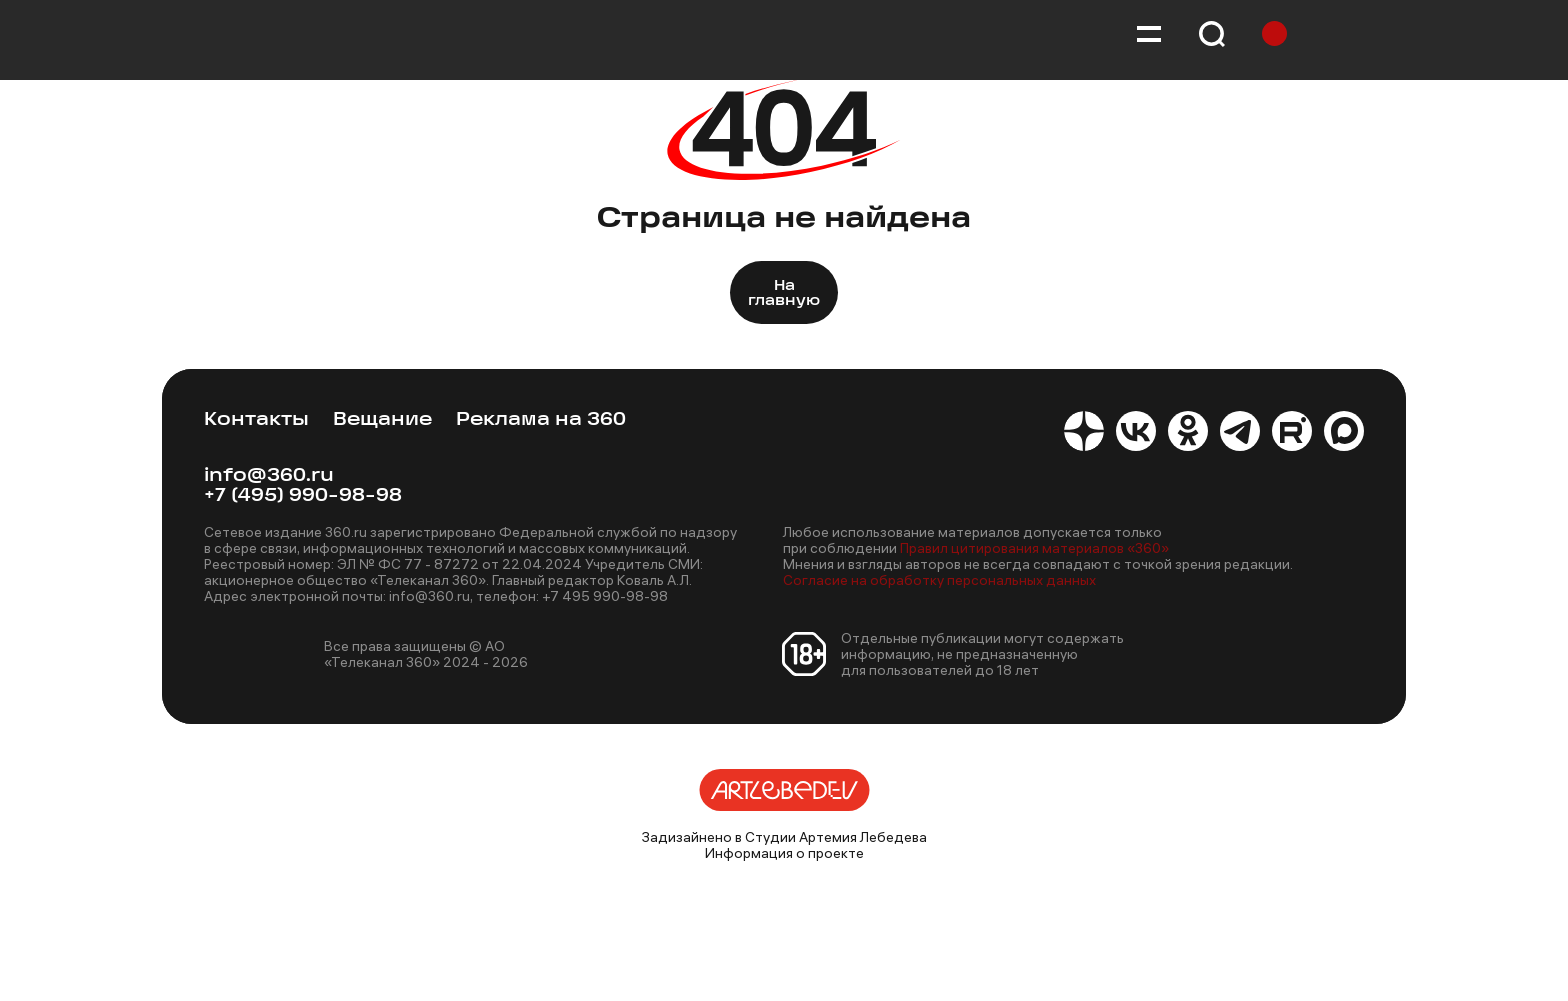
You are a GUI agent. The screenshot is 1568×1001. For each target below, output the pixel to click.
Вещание (382, 420)
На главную (784, 294)
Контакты (256, 420)
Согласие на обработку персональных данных (939, 580)
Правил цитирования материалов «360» (1034, 548)
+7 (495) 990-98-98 (303, 496)
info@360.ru (269, 476)
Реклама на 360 (541, 420)
